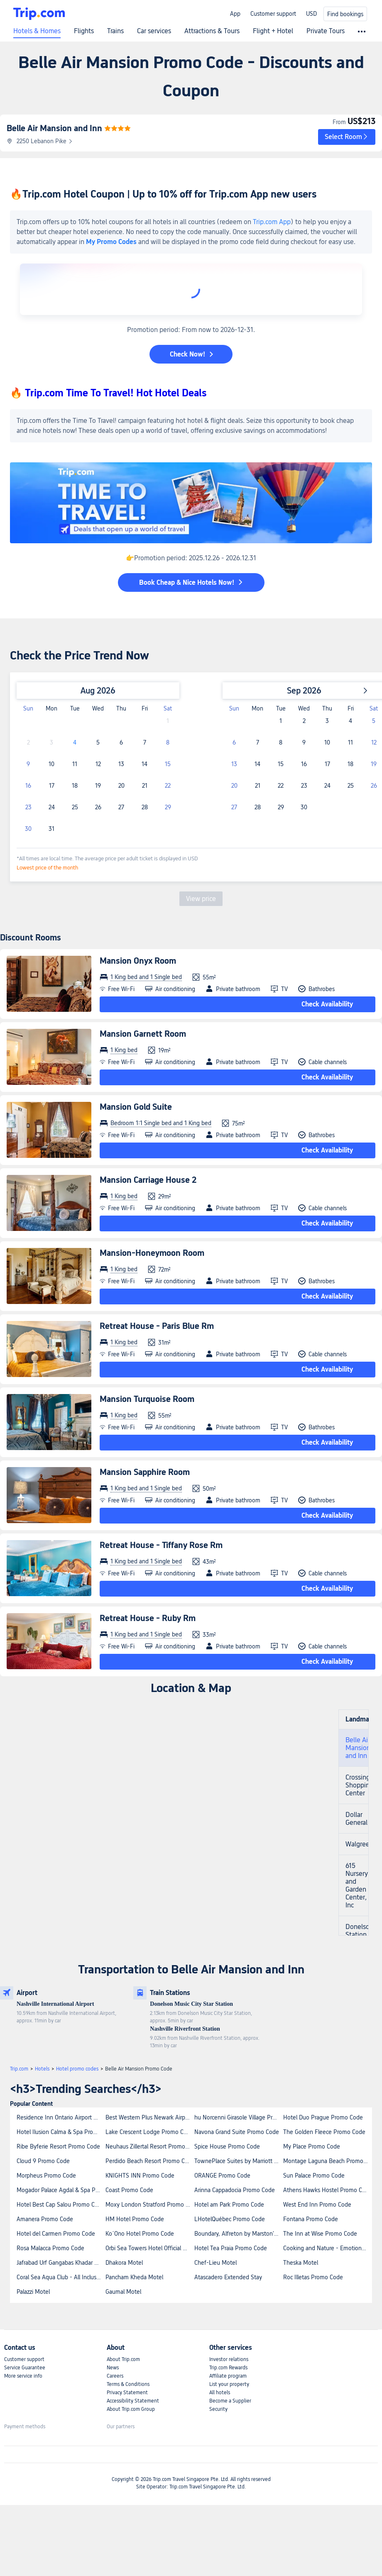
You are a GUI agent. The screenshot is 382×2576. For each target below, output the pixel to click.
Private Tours (325, 31)
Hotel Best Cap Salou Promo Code (61, 2204)
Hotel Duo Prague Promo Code (323, 2117)
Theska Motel (300, 2262)
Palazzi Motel (33, 2291)
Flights (84, 31)
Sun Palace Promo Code (314, 2175)
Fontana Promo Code (310, 2219)
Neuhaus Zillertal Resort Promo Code (149, 2146)
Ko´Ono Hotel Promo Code (139, 2233)
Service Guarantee (24, 2368)
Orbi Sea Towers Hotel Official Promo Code (149, 2248)
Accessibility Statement (133, 2401)
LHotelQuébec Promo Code (229, 2219)
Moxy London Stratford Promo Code (149, 2204)
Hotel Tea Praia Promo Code (230, 2248)
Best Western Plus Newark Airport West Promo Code (149, 2117)
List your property (229, 2384)
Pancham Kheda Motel (134, 2277)
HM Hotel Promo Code (134, 2219)
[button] (346, 137)
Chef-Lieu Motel (215, 2262)
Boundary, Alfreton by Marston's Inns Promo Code (238, 2233)
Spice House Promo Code (227, 2146)
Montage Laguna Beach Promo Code (327, 2161)
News (113, 2368)
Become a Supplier (230, 2401)
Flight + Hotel (273, 31)
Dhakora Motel (124, 2262)
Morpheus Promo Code (46, 2175)
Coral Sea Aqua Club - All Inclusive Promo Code (61, 2277)
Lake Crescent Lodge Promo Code (149, 2132)
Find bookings (345, 14)
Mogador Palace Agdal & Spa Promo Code (61, 2190)
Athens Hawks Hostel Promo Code (327, 2190)
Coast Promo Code (129, 2190)
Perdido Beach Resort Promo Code (149, 2161)
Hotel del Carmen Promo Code (56, 2233)
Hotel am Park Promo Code (229, 2204)
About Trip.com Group (131, 2409)
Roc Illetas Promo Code (313, 2277)
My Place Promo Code (311, 2146)
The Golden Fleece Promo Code (324, 2132)
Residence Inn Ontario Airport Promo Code (61, 2117)
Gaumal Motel (123, 2291)
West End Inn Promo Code (317, 2204)
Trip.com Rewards (228, 2368)
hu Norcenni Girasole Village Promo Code (238, 2117)
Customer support (273, 13)
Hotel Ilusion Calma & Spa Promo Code (61, 2132)
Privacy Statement (127, 2392)
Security (218, 2409)
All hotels (219, 2392)
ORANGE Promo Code (222, 2175)
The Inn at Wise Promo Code (320, 2233)
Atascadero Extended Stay (228, 2277)
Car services (154, 31)
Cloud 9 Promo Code (43, 2161)
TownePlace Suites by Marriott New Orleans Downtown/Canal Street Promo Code (238, 2161)
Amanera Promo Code (45, 2219)
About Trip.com (123, 2359)
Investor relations (228, 2359)
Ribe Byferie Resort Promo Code (58, 2146)
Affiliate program (228, 2376)
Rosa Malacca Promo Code (50, 2248)
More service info (23, 2376)
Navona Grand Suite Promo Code (236, 2132)
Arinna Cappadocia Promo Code (234, 2190)
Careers (115, 2376)
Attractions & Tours (212, 31)
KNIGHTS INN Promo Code (139, 2175)
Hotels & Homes (37, 31)
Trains (115, 31)
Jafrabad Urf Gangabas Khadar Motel (61, 2262)
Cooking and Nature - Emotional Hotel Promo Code (327, 2248)
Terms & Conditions (128, 2384)
